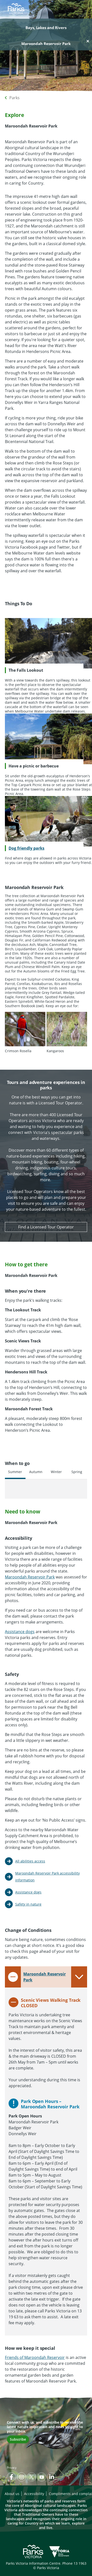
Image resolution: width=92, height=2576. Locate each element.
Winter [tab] (56, 1472)
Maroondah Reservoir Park (30, 1577)
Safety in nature (28, 1904)
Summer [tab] (15, 1472)
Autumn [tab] (35, 1472)
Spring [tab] (76, 1472)
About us (12, 2493)
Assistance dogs (20, 1631)
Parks (14, 97)
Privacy (11, 2467)
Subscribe (18, 2439)
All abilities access (30, 1861)
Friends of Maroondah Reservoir (35, 2357)
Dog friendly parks (26, 848)
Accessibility (34, 2493)
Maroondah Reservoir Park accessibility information (47, 1876)
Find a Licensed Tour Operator (46, 1227)
